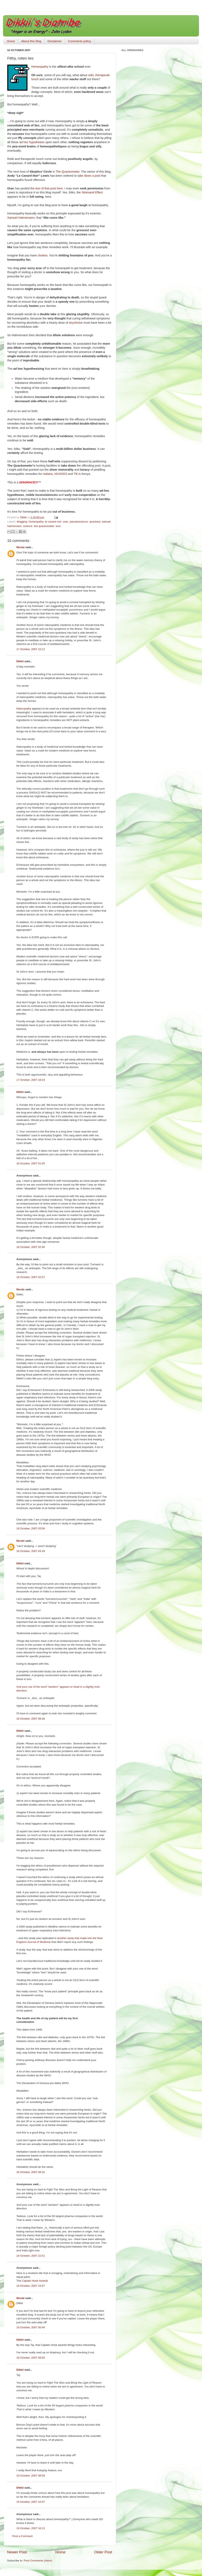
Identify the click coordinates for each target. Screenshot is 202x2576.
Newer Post (17, 2552)
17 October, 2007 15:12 (30, 649)
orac (65, 521)
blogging (22, 521)
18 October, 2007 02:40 (30, 1247)
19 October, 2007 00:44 (30, 2327)
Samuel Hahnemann (21, 217)
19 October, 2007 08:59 (30, 2475)
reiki (91, 75)
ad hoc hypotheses (31, 142)
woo (58, 526)
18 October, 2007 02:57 (30, 1277)
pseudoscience (79, 521)
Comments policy (79, 41)
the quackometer (44, 526)
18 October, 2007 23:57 (30, 2285)
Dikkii (20, 661)
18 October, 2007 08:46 (30, 1718)
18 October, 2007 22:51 (30, 2255)
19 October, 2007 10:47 (30, 2501)
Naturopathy (23, 708)
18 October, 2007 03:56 (30, 1528)
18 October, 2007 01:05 (30, 1163)
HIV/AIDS (60, 473)
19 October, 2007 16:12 (30, 2528)
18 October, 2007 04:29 (30, 1551)
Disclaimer (54, 41)
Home (11, 41)
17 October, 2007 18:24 (30, 1079)
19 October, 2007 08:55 (30, 2357)
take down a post (89, 175)
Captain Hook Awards (35, 2280)
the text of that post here (47, 188)
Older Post (103, 2552)
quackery (94, 521)
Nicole (20, 547)
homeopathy (36, 521)
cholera (42, 255)
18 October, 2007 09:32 (30, 2172)
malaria (48, 473)
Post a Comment (22, 2536)
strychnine (76, 322)
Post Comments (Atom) (38, 2560)
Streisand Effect (92, 192)
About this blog (31, 41)
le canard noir (53, 521)
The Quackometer (67, 171)
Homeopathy (39, 66)
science (28, 526)
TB (76, 473)
